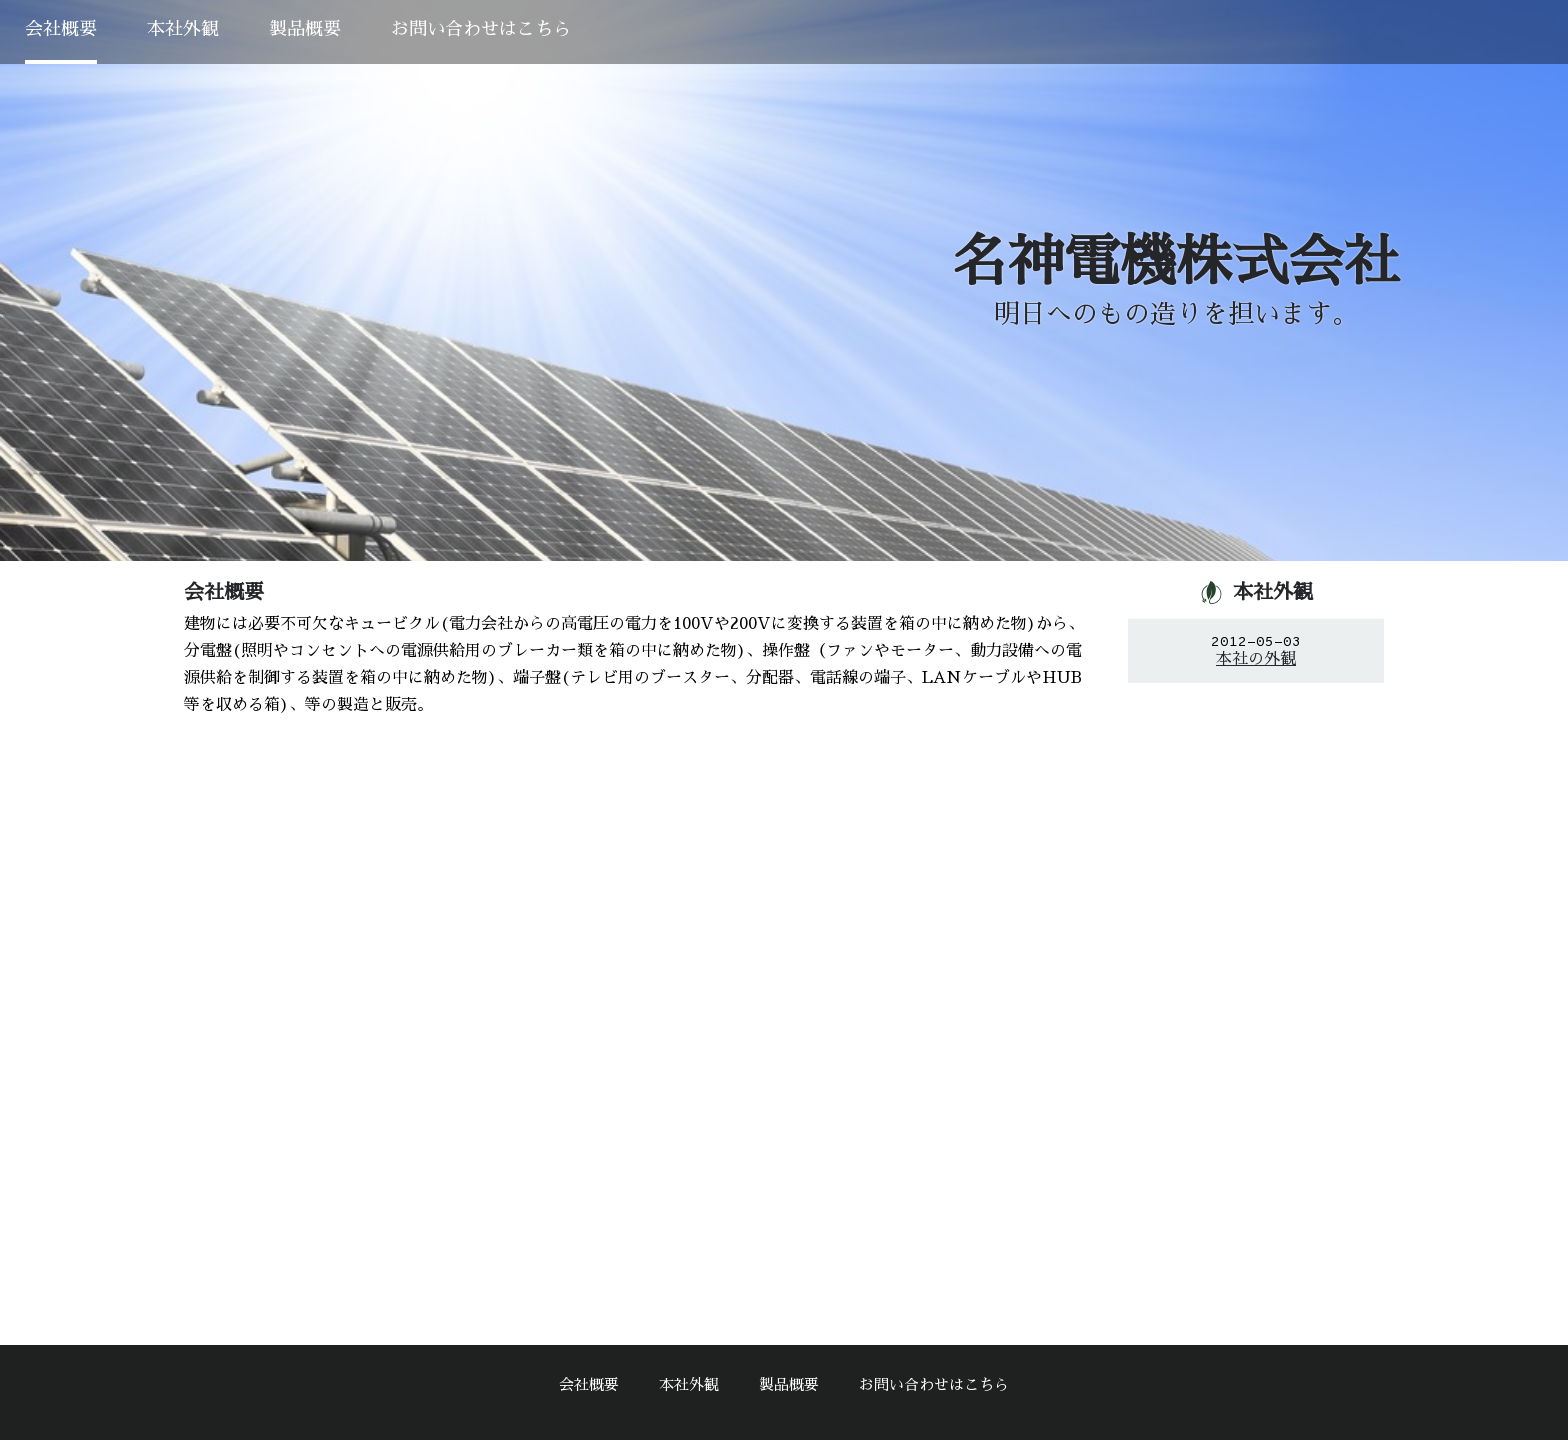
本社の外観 (1256, 659)
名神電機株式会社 (1176, 262)
